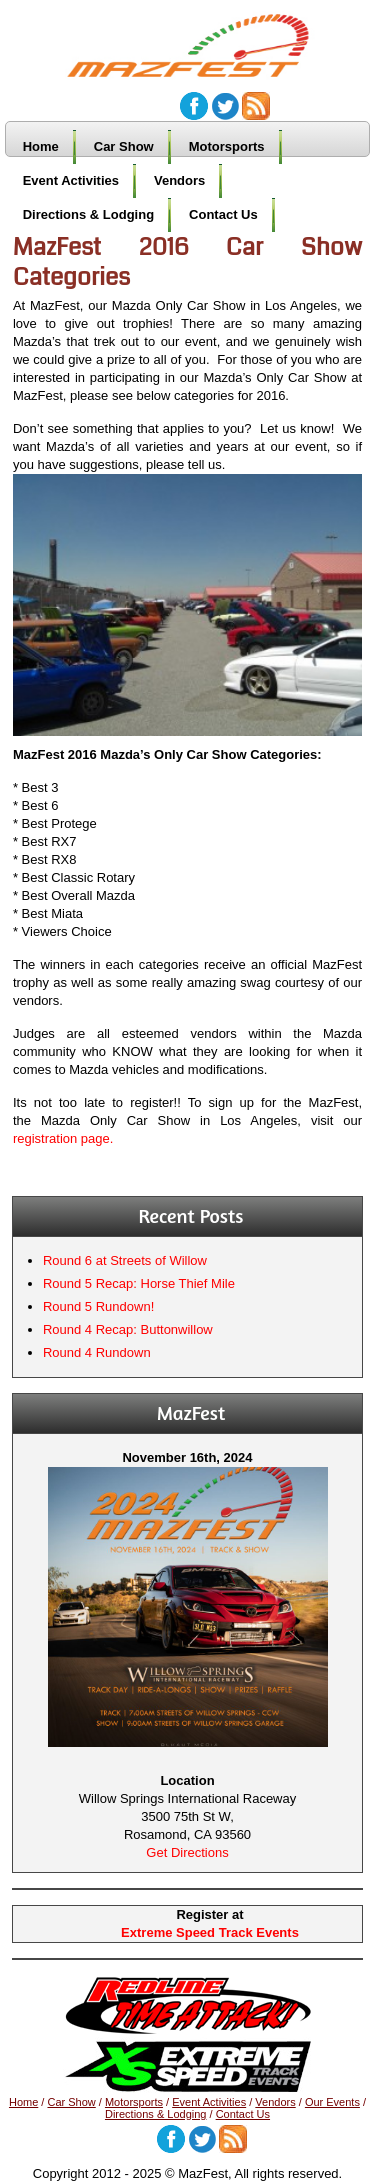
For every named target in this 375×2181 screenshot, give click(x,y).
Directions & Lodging (88, 214)
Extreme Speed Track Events (210, 1932)
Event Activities (71, 180)
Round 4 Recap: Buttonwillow (128, 1329)
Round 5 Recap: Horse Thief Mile (139, 1283)
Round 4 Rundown (97, 1352)
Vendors (179, 180)
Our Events (332, 2102)
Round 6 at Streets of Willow (125, 1260)
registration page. (63, 1138)
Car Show (124, 146)
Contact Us (223, 214)
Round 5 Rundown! (98, 1306)
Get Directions (187, 1852)
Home (41, 146)
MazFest (198, 36)
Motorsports (227, 146)
